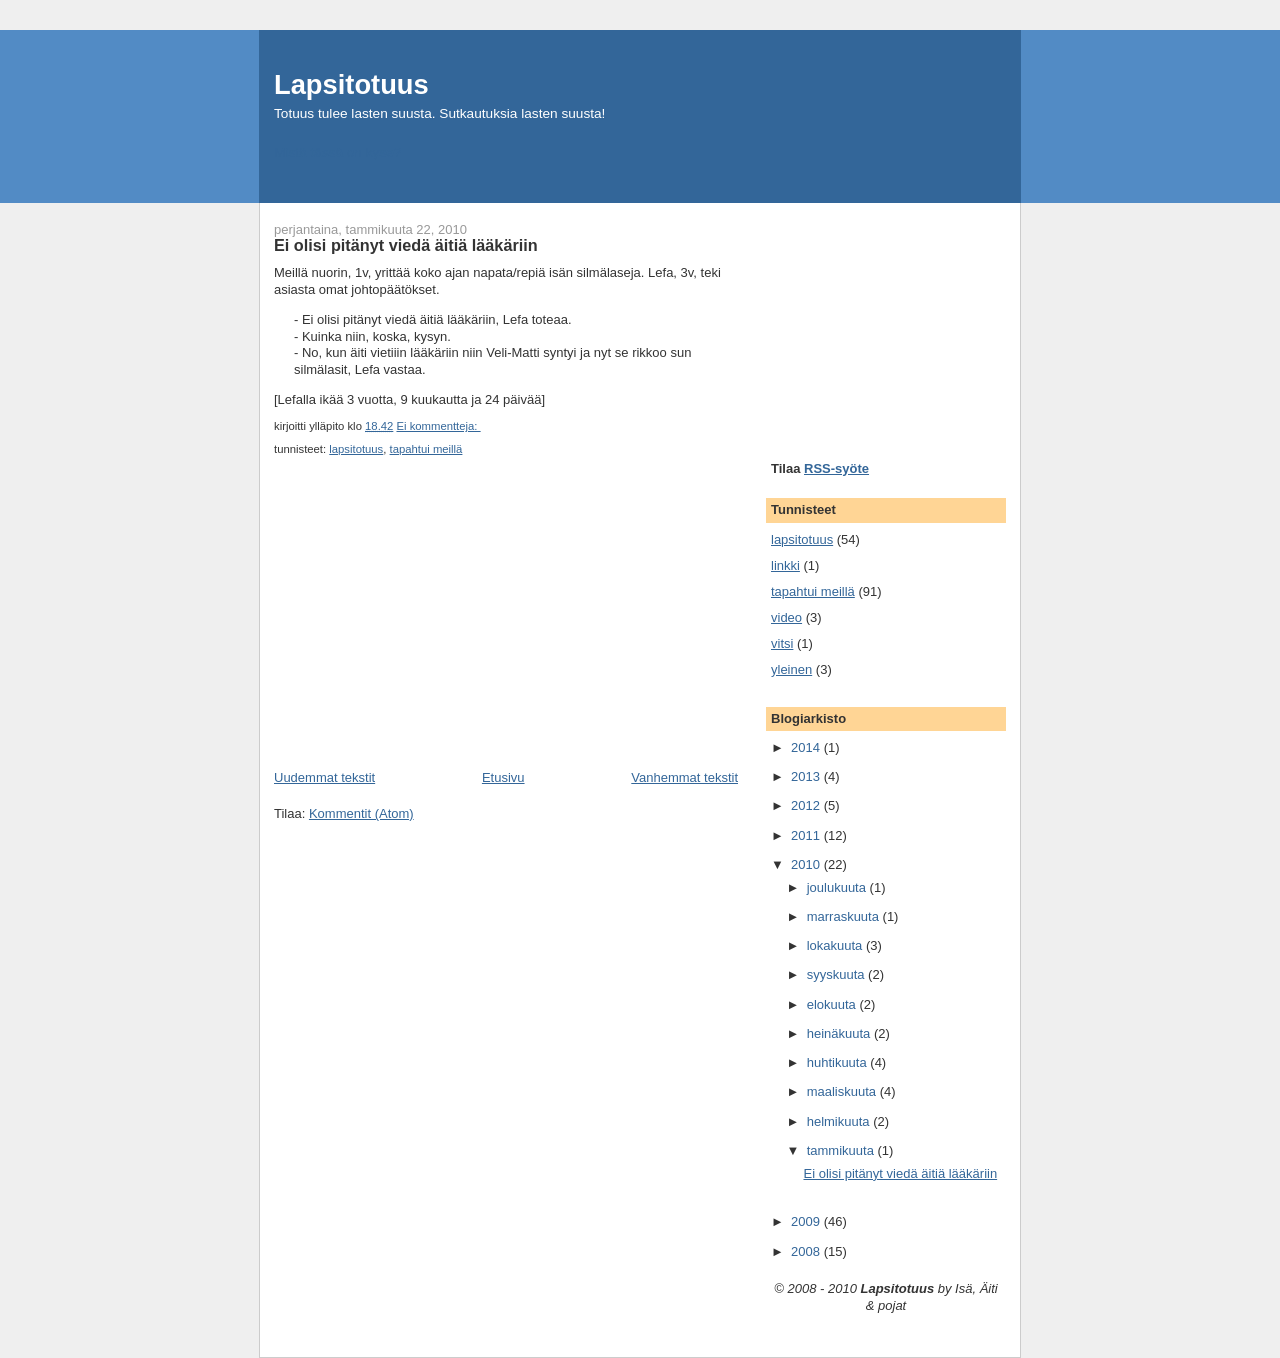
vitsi (782, 643)
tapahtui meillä (426, 449)
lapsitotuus (356, 449)
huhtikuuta (839, 1062)
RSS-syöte (836, 468)
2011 (807, 835)
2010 (807, 864)
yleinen (791, 669)
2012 (807, 805)
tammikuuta (842, 1150)
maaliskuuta (843, 1091)
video (786, 617)
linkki (785, 565)
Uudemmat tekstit (324, 777)
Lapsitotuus (351, 84)
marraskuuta (845, 916)
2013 (807, 776)
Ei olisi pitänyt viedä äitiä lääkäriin (406, 245)
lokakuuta (836, 945)
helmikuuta (840, 1121)
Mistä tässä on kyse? (337, 152)
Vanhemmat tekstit (684, 777)
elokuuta (833, 1004)
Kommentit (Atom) (361, 813)
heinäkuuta (840, 1033)
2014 (807, 747)
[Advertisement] (424, 629)
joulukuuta (838, 887)
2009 (807, 1221)
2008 (807, 1251)
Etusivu (503, 777)
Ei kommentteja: (438, 426)
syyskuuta (837, 974)
